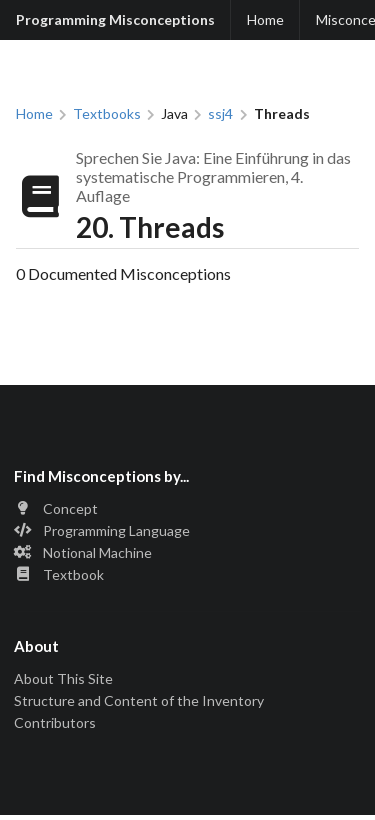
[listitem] (187, 510)
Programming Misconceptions (115, 19)
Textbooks (107, 113)
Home (265, 19)
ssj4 (220, 113)
